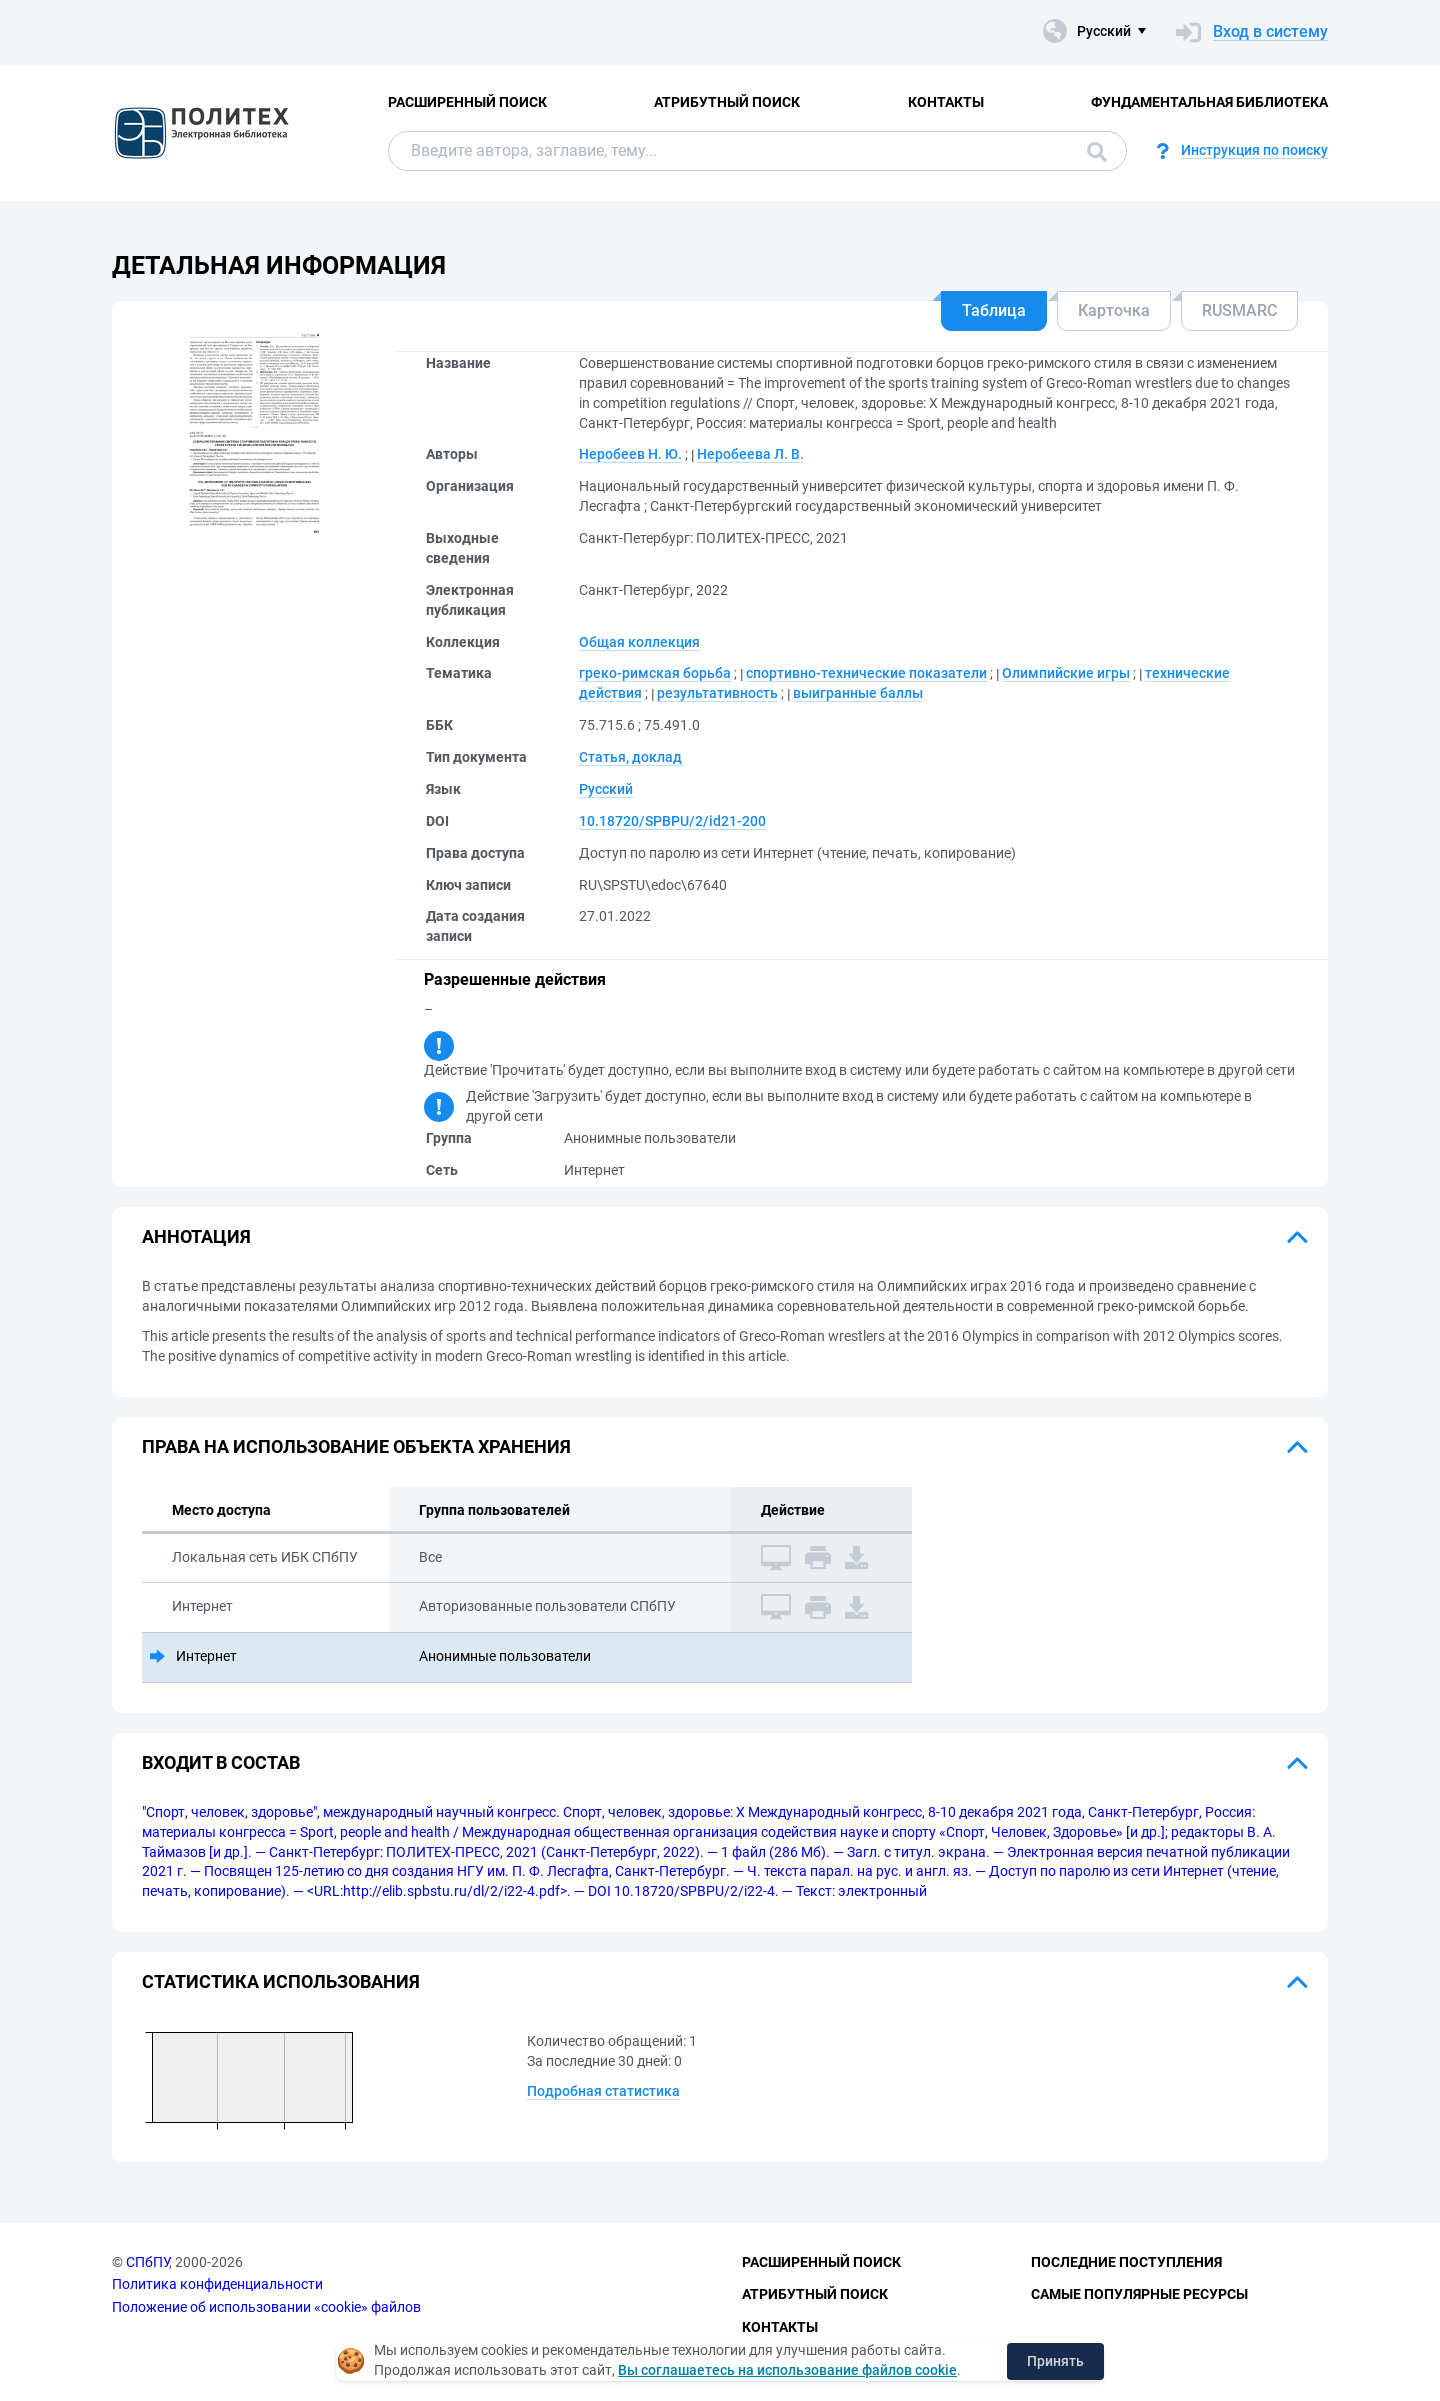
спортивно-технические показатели (866, 673)
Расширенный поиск (467, 102)
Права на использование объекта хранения (356, 1446)
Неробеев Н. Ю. (630, 454)
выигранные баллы (858, 693)
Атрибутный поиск (727, 102)
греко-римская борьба (655, 673)
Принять (1055, 2361)
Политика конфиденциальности (217, 2284)
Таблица (994, 310)
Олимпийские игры (1066, 673)
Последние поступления (1126, 2262)
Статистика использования (281, 1981)
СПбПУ (147, 2262)
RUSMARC (1239, 310)
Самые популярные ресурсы (1139, 2294)
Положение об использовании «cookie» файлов (266, 2307)
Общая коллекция (639, 642)
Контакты (946, 102)
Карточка (1114, 310)
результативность (717, 693)
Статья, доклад (630, 757)
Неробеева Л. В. (750, 454)
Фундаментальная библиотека (1209, 102)
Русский (606, 789)
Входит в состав (221, 1762)
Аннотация (196, 1236)
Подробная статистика (603, 2091)
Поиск (1097, 152)
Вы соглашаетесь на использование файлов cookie (787, 2370)
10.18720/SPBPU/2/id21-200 (672, 821)
